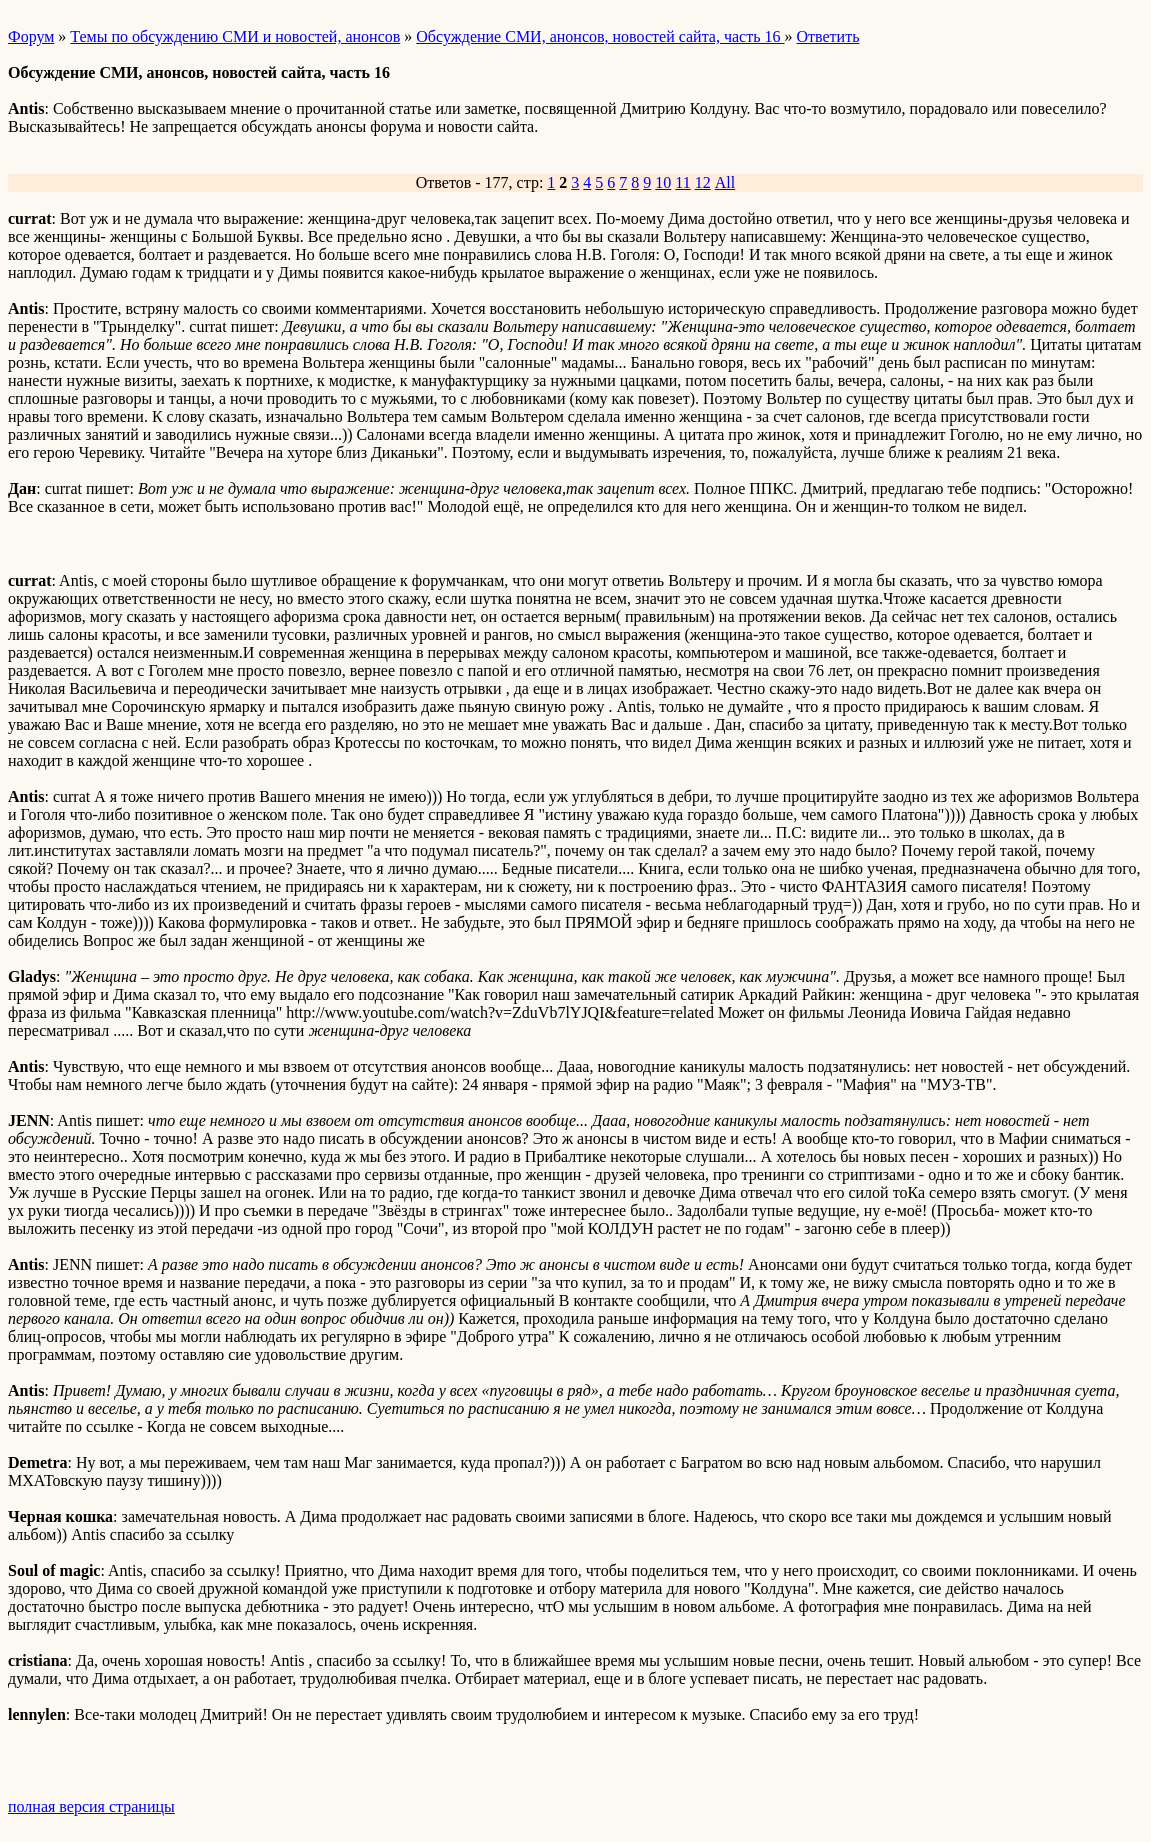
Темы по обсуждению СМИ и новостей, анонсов (235, 36)
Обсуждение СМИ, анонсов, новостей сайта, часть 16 (600, 36)
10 (663, 182)
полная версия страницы (91, 1806)
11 (682, 182)
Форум (31, 36)
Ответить (828, 36)
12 (703, 182)
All (725, 182)
